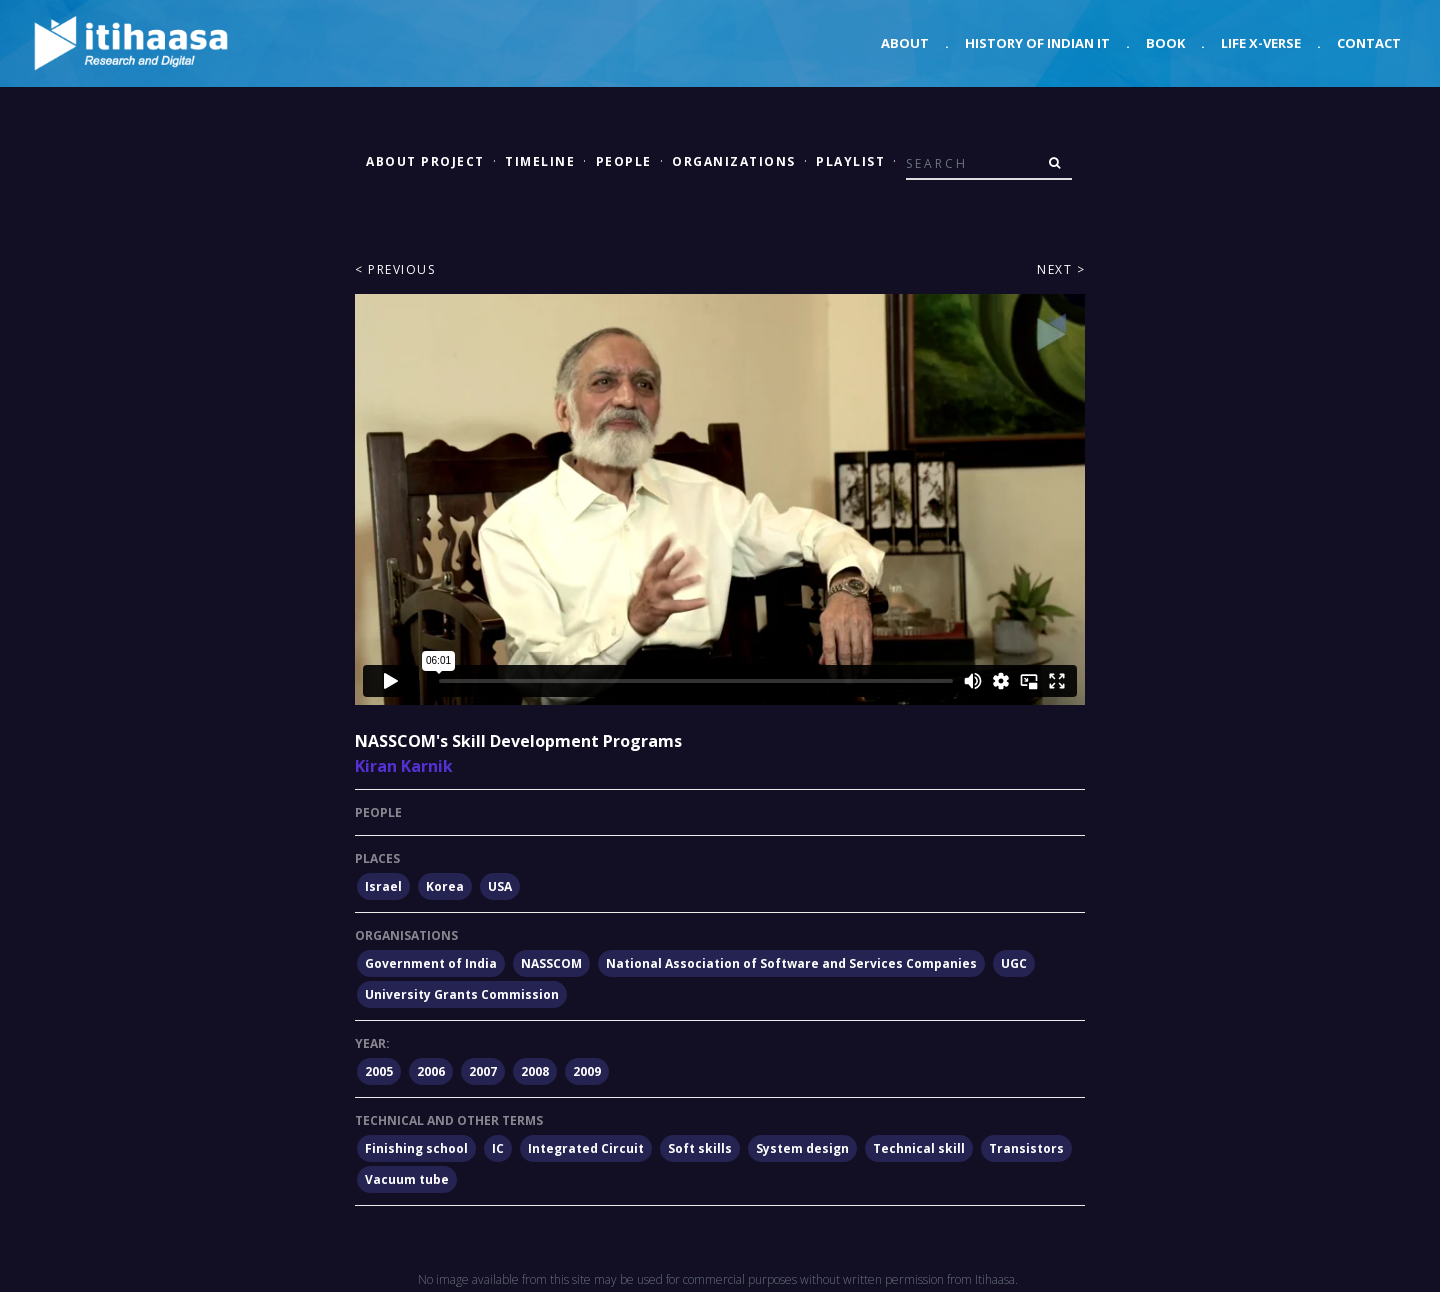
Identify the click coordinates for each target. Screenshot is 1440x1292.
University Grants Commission (462, 994)
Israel (383, 886)
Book (1165, 43)
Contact (1369, 43)
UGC (1014, 963)
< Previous (395, 269)
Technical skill (919, 1148)
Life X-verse (1261, 43)
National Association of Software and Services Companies (791, 963)
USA (500, 886)
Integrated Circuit (586, 1148)
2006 (431, 1071)
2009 (587, 1071)
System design (802, 1148)
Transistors (1026, 1148)
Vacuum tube (407, 1179)
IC (498, 1148)
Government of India (431, 963)
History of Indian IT (1037, 43)
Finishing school (416, 1148)
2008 (535, 1071)
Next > (1061, 269)
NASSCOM (551, 963)
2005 (379, 1071)
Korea (445, 886)
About (905, 43)
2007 (483, 1071)
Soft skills (700, 1148)
